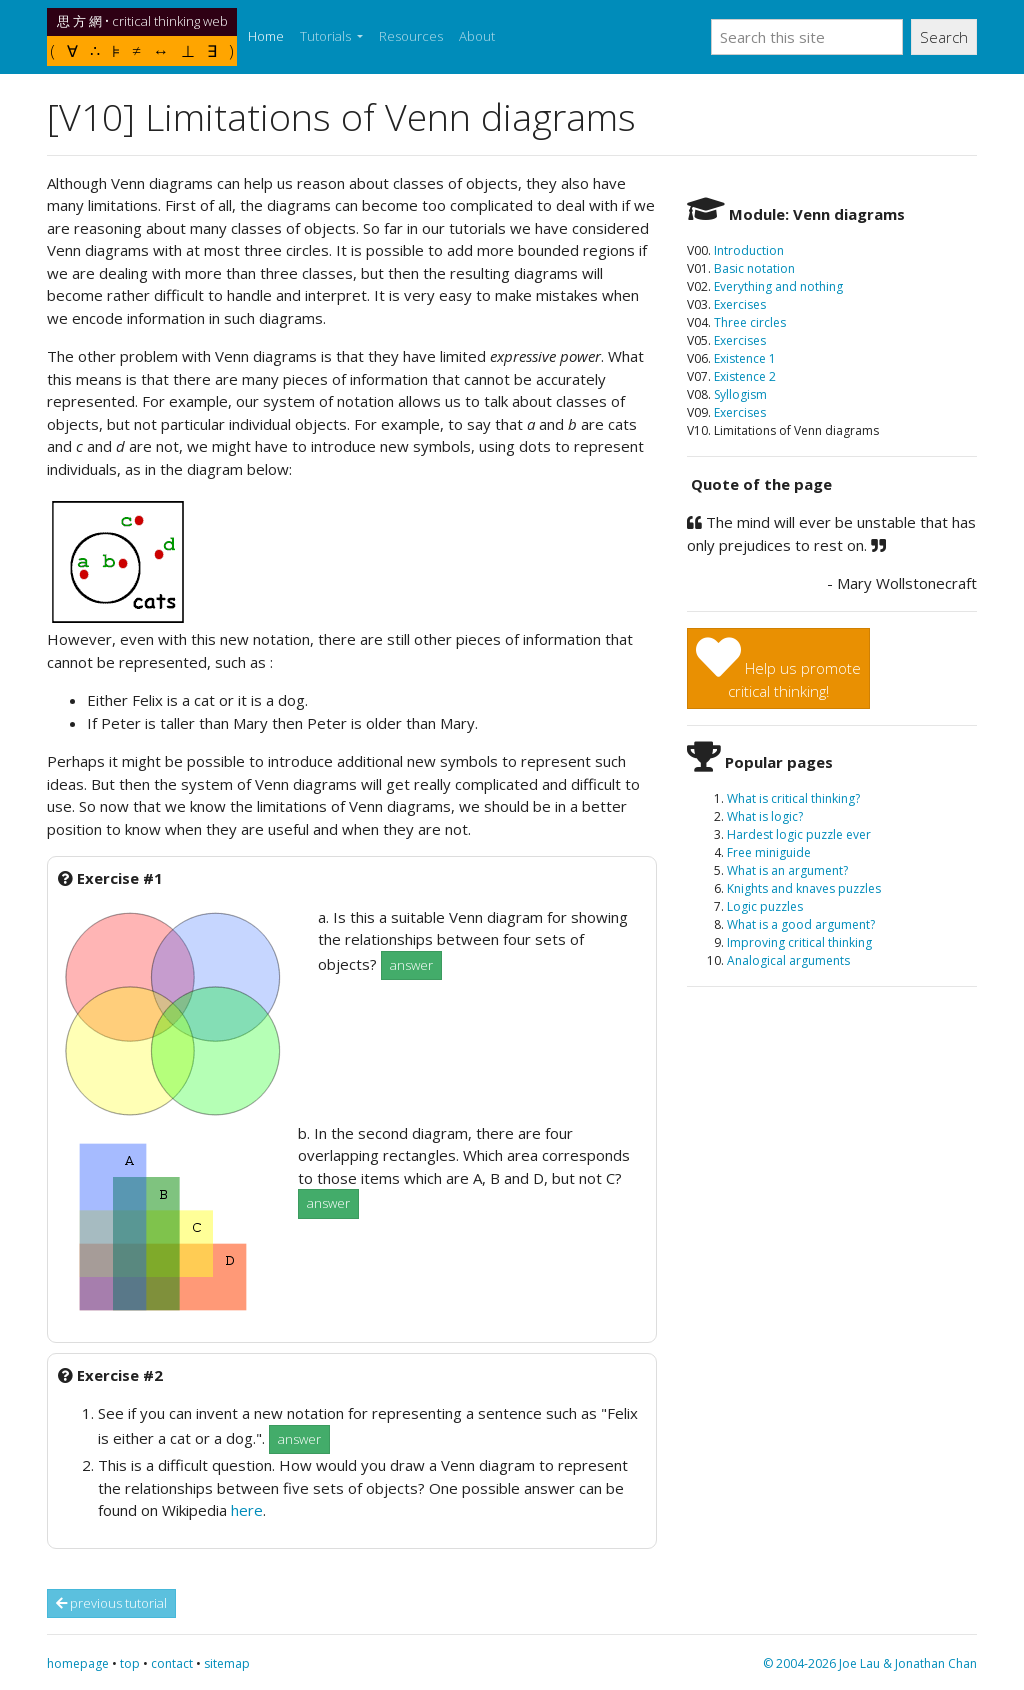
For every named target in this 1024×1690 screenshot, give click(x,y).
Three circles (750, 322)
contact (172, 1663)
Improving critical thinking (799, 942)
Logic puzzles (765, 906)
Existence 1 (745, 358)
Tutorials (327, 36)
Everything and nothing (778, 286)
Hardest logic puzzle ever (799, 834)
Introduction (749, 250)
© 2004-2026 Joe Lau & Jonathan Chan (870, 1663)
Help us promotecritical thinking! (778, 668)
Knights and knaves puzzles (804, 888)
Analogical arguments (788, 960)
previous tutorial (111, 1603)
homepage (78, 1663)
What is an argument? (787, 870)
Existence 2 (745, 376)
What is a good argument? (801, 924)
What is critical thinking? (793, 798)
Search (944, 37)
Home (270, 35)
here (247, 1510)
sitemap (227, 1663)
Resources (411, 36)
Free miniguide (769, 852)
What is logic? (765, 816)
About (477, 36)
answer (411, 965)
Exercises (740, 304)
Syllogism (740, 394)
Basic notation (754, 268)
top (130, 1663)
